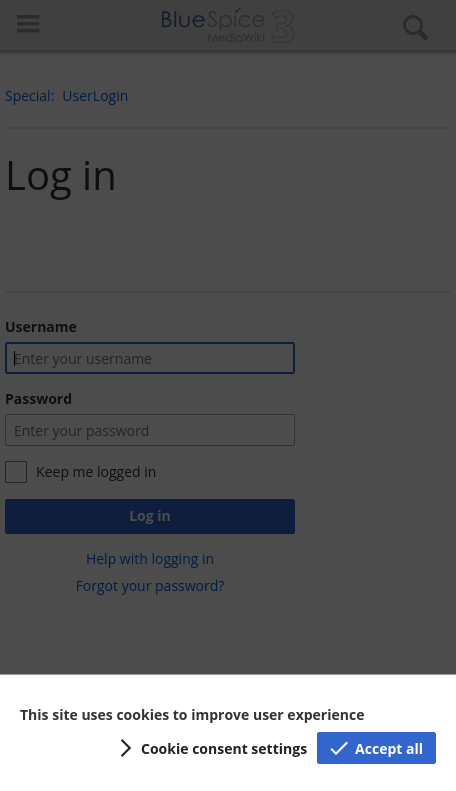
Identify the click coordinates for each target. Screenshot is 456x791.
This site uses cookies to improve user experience (192, 714)
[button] (210, 748)
